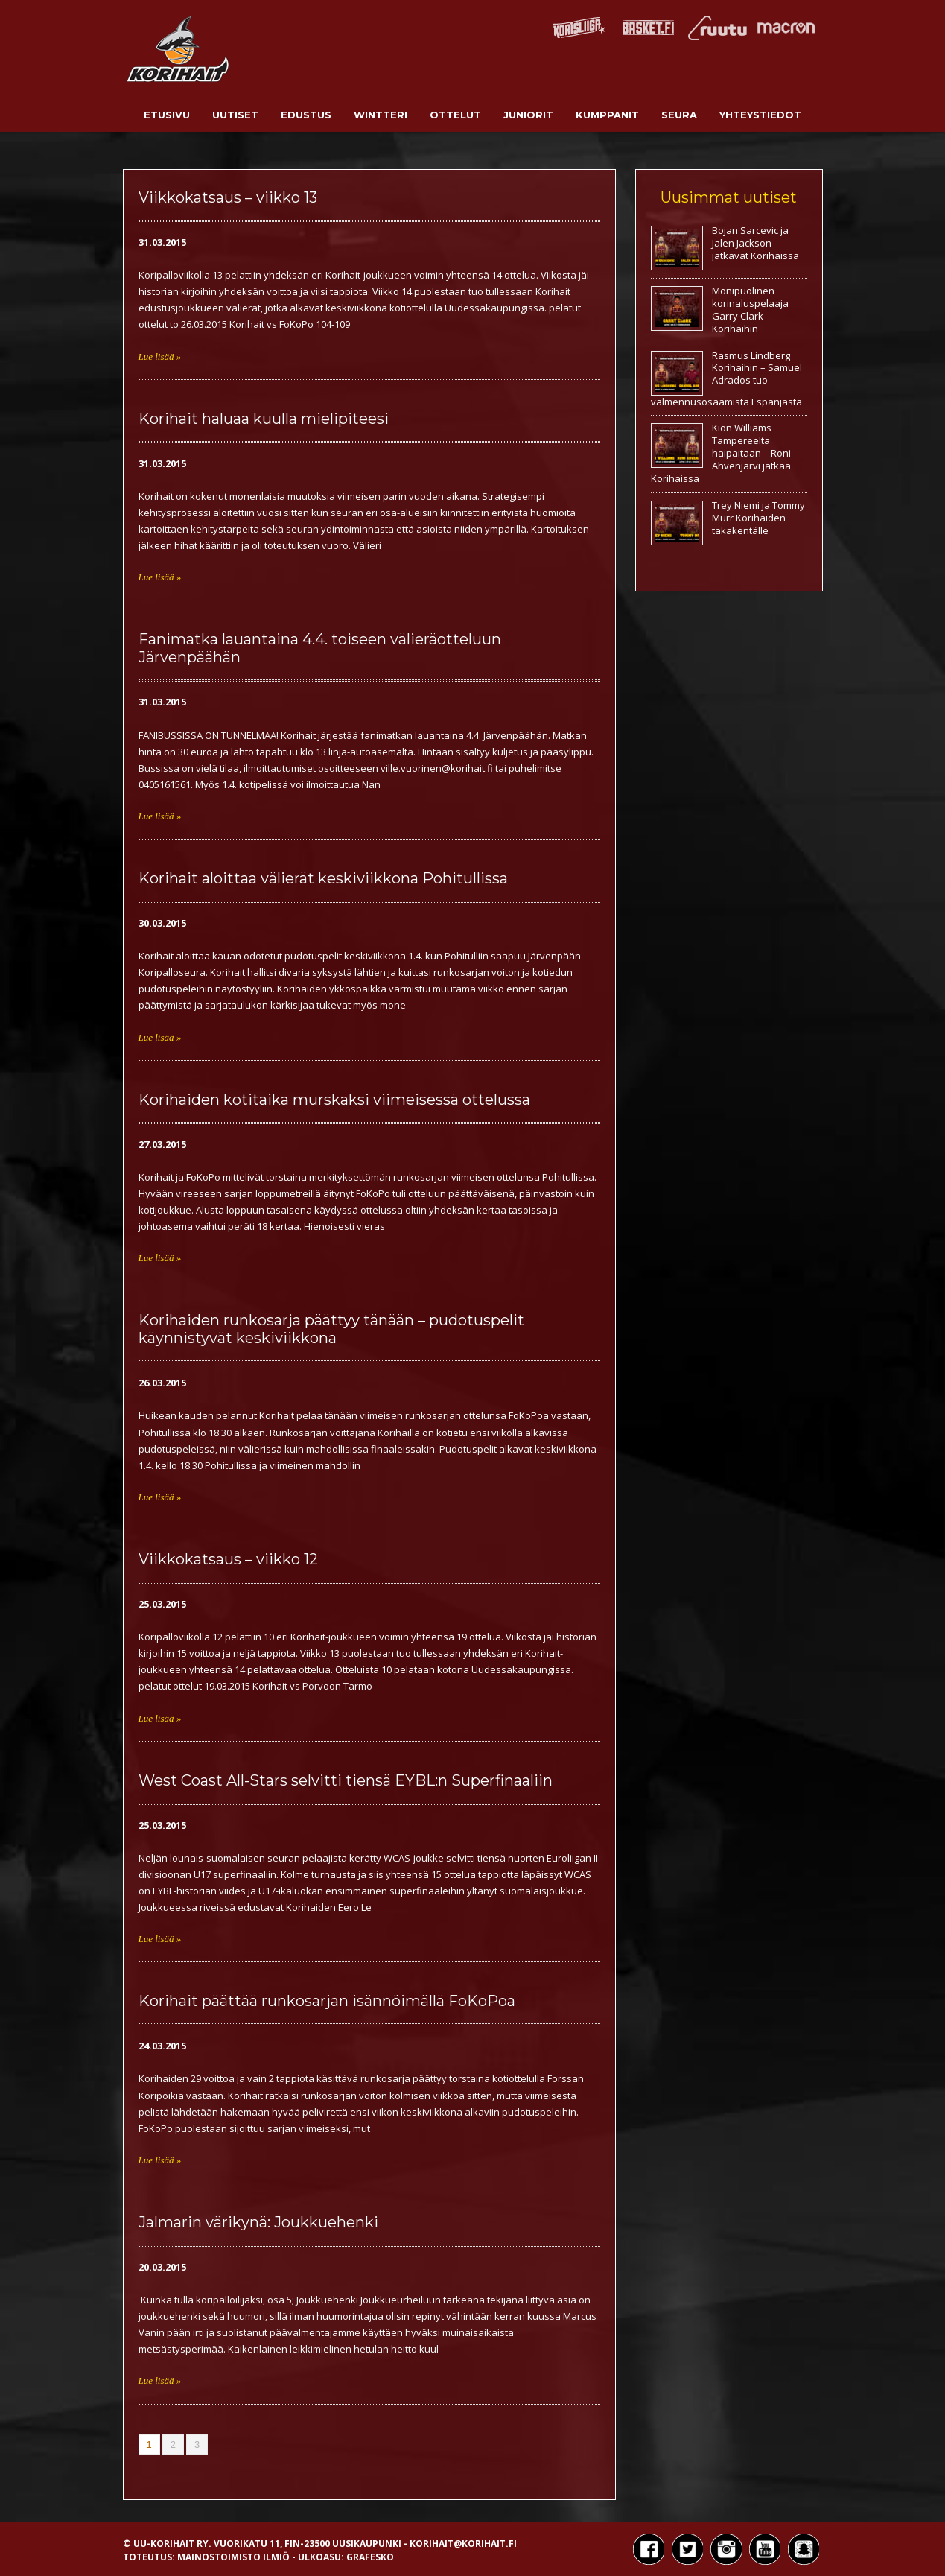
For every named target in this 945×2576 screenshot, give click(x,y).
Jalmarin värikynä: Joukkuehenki (258, 2222)
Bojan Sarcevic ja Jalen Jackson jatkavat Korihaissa (755, 242)
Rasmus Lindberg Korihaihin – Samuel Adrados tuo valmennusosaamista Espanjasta (726, 378)
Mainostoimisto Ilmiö (233, 2557)
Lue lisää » (160, 356)
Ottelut (455, 115)
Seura (679, 115)
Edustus (306, 115)
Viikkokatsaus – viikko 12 (228, 1559)
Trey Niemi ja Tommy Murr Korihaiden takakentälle (758, 517)
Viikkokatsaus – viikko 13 (228, 197)
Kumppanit (607, 115)
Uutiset (235, 115)
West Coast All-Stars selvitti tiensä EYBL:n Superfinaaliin (346, 1780)
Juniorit (528, 115)
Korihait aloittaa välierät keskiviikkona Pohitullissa (323, 878)
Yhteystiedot (760, 115)
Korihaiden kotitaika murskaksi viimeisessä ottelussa (334, 1099)
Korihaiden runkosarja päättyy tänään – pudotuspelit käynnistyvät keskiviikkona (331, 1329)
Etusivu (167, 115)
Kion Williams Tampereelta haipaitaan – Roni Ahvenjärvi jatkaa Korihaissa (721, 453)
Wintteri (380, 115)
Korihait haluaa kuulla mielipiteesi (264, 419)
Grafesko (370, 2557)
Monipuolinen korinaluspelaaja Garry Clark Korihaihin (750, 309)
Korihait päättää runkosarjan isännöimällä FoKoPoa (327, 2001)
